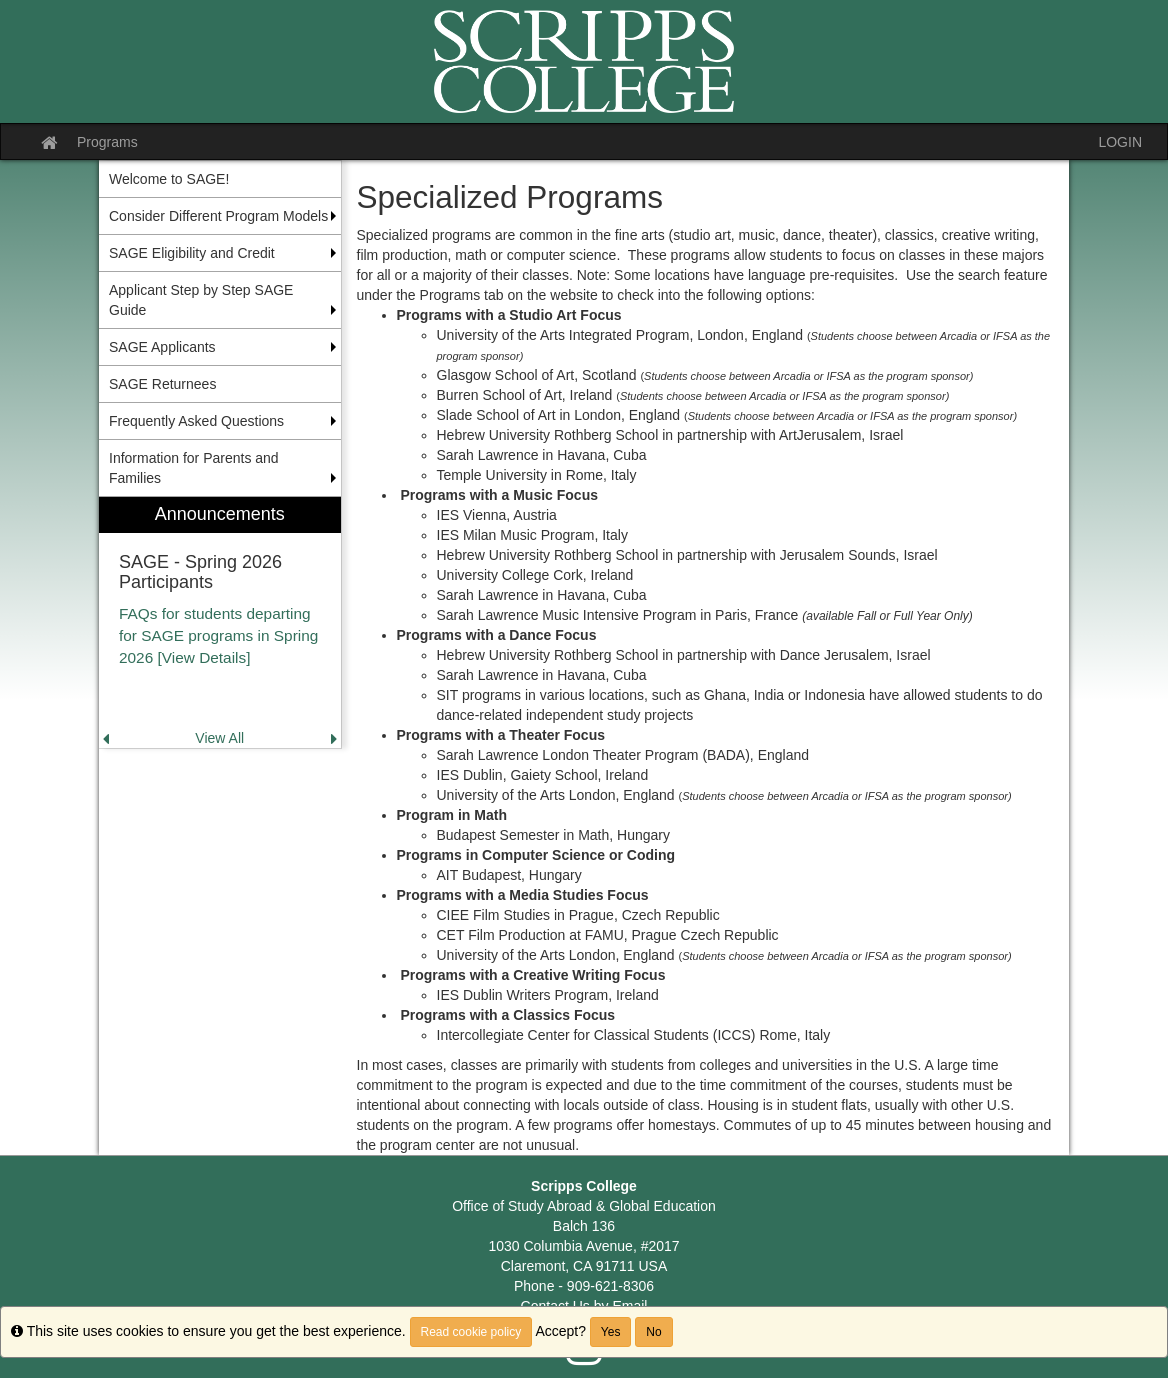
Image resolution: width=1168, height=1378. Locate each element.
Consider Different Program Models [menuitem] (218, 216)
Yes (611, 1332)
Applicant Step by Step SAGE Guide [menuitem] (201, 300)
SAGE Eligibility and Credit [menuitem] (192, 253)
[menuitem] (220, 622)
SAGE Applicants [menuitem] (162, 347)
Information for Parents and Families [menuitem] (194, 468)
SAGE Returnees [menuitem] (162, 384)
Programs (107, 142)
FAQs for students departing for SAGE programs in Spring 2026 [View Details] (218, 635)
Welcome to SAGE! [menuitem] (169, 179)
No (653, 1332)
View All (219, 738)
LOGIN (1120, 142)
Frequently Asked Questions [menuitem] (196, 421)
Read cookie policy (471, 1332)
